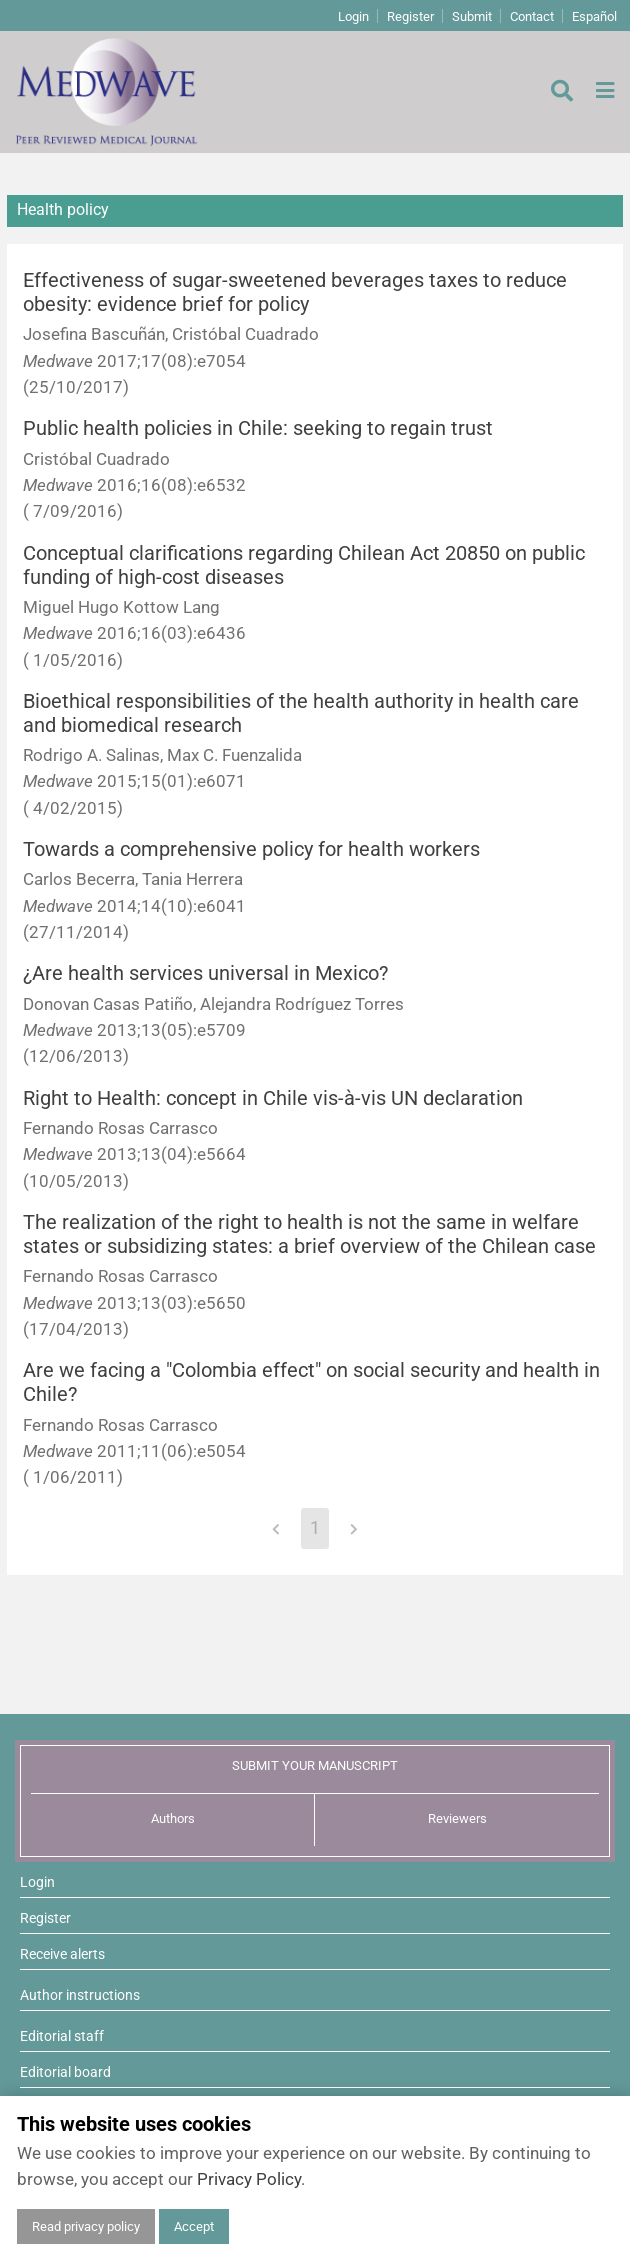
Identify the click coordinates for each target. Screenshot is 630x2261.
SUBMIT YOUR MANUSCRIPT (315, 1765)
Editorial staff (62, 2036)
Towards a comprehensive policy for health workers (251, 849)
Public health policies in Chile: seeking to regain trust (258, 428)
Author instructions (80, 1995)
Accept (194, 2226)
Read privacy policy (86, 2226)
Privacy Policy (249, 2179)
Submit (472, 16)
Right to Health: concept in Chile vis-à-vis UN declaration (273, 1098)
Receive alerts (62, 1954)
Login (353, 16)
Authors (173, 1818)
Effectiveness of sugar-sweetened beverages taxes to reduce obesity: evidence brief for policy (295, 292)
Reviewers (457, 1818)
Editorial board (65, 2072)
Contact (532, 16)
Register (410, 16)
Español (594, 16)
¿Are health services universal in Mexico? (205, 973)
